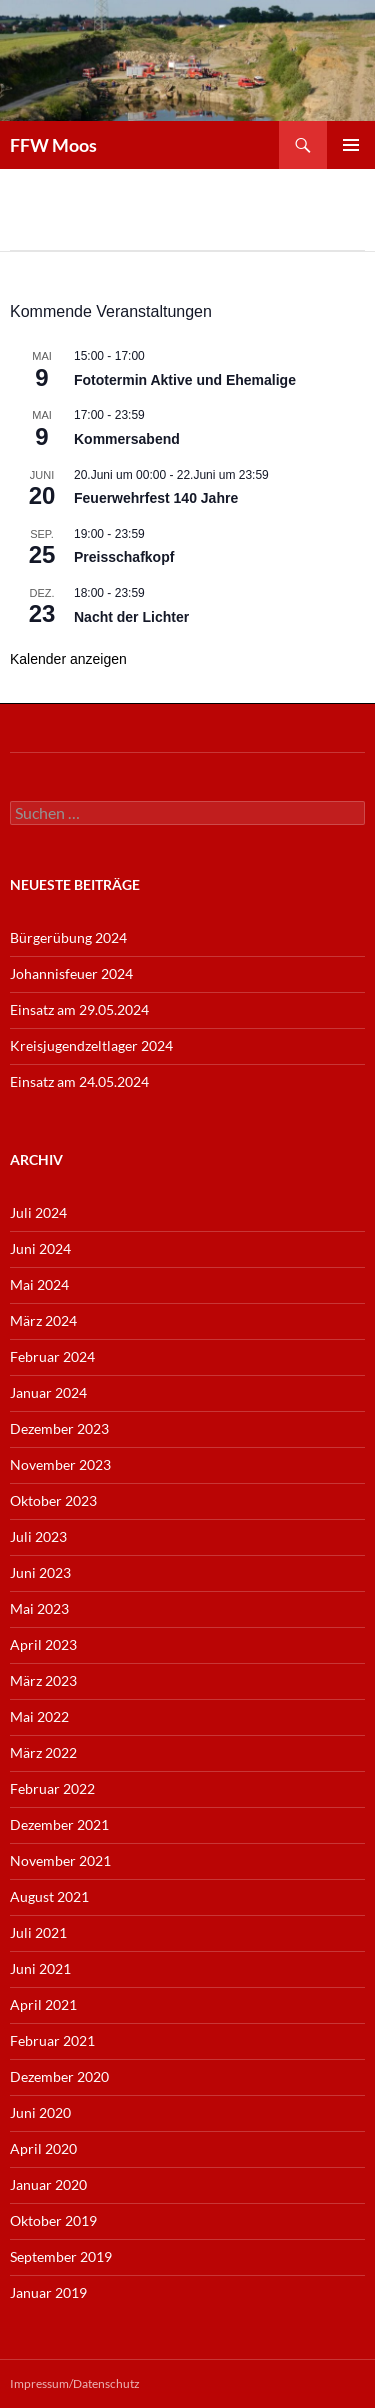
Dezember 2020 (59, 2076)
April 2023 (43, 1644)
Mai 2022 (39, 1716)
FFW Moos (53, 145)
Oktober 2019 (53, 2220)
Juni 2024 (40, 1248)
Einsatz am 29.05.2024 (79, 1009)
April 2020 (43, 2148)
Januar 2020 (48, 2184)
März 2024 (43, 1320)
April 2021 (43, 2004)
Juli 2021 (38, 1932)
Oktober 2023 (53, 1500)
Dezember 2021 (59, 1824)
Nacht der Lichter (131, 617)
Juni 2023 (40, 1572)
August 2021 (49, 1896)
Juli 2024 (38, 1212)
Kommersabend (127, 439)
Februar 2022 (52, 1788)
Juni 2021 (40, 1968)
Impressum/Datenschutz (75, 2383)
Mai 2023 (39, 1608)
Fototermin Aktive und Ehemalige (185, 380)
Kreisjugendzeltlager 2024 (91, 1045)
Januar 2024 (48, 1392)
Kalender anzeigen (68, 659)
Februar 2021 (52, 2040)
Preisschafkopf (124, 557)
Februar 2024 (52, 1356)
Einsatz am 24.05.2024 (79, 1081)
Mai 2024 (39, 1284)
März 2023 (43, 1680)
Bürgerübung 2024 (68, 937)
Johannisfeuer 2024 (71, 973)
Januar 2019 (48, 2292)
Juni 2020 (40, 2112)
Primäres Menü (351, 145)
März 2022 (43, 1752)
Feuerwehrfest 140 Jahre (156, 498)
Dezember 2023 (59, 1428)
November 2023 (60, 1464)
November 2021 (60, 1860)
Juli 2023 (38, 1536)
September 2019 (61, 2256)
